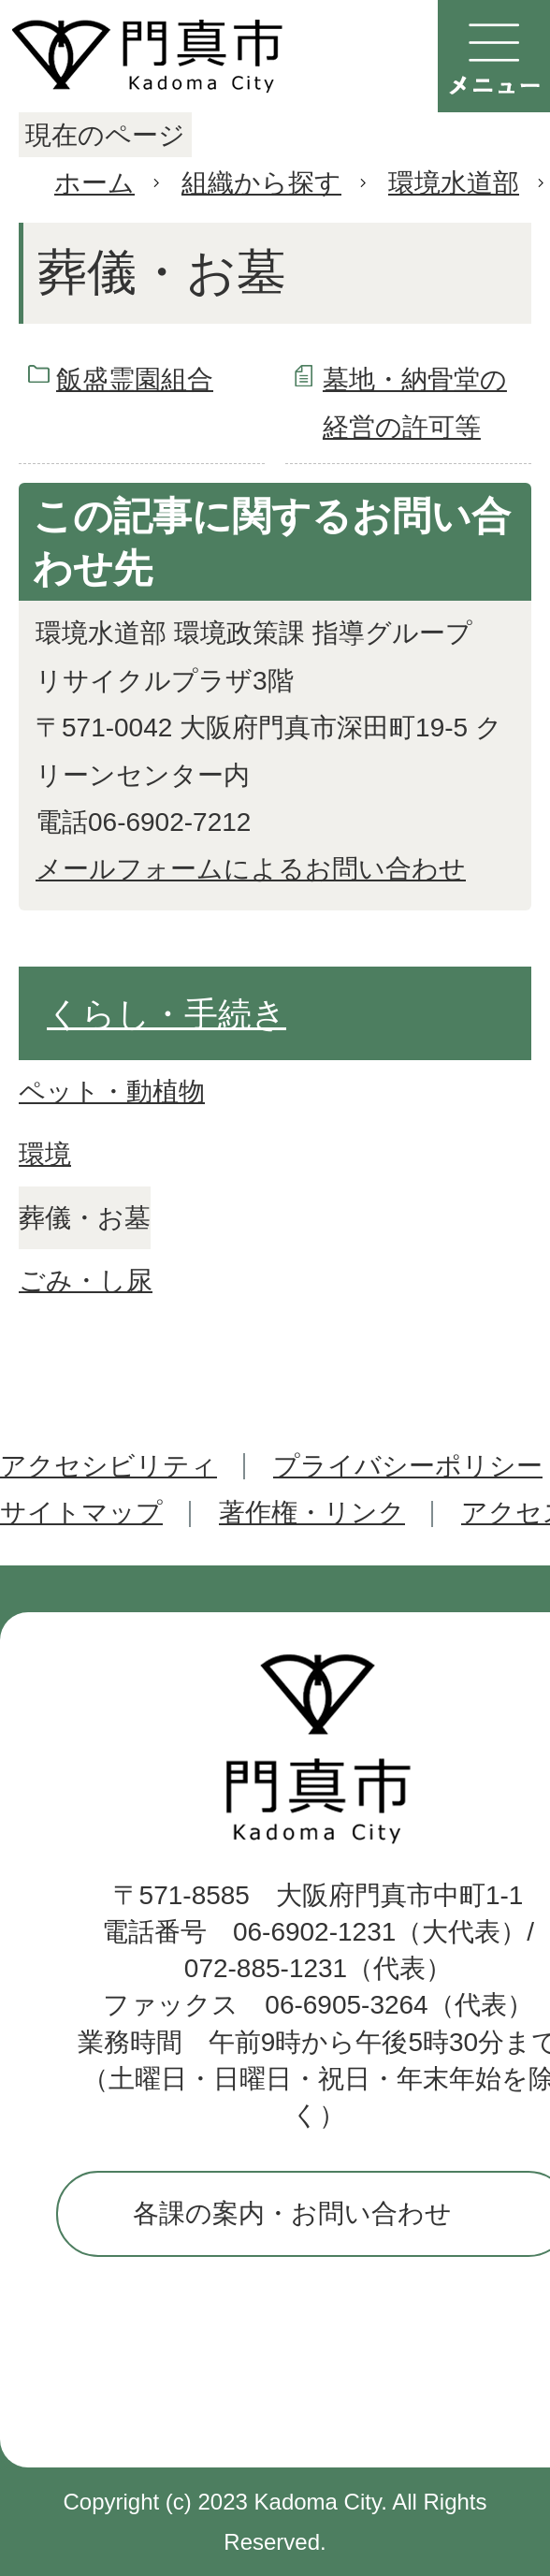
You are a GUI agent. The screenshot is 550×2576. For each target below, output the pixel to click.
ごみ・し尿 (85, 1280)
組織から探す (261, 182)
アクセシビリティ (108, 1465)
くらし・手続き (166, 1014)
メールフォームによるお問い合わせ (251, 868)
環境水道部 (453, 182)
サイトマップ (81, 1512)
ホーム (94, 182)
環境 (45, 1154)
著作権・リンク (312, 1512)
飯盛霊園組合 (134, 379)
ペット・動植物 (112, 1091)
